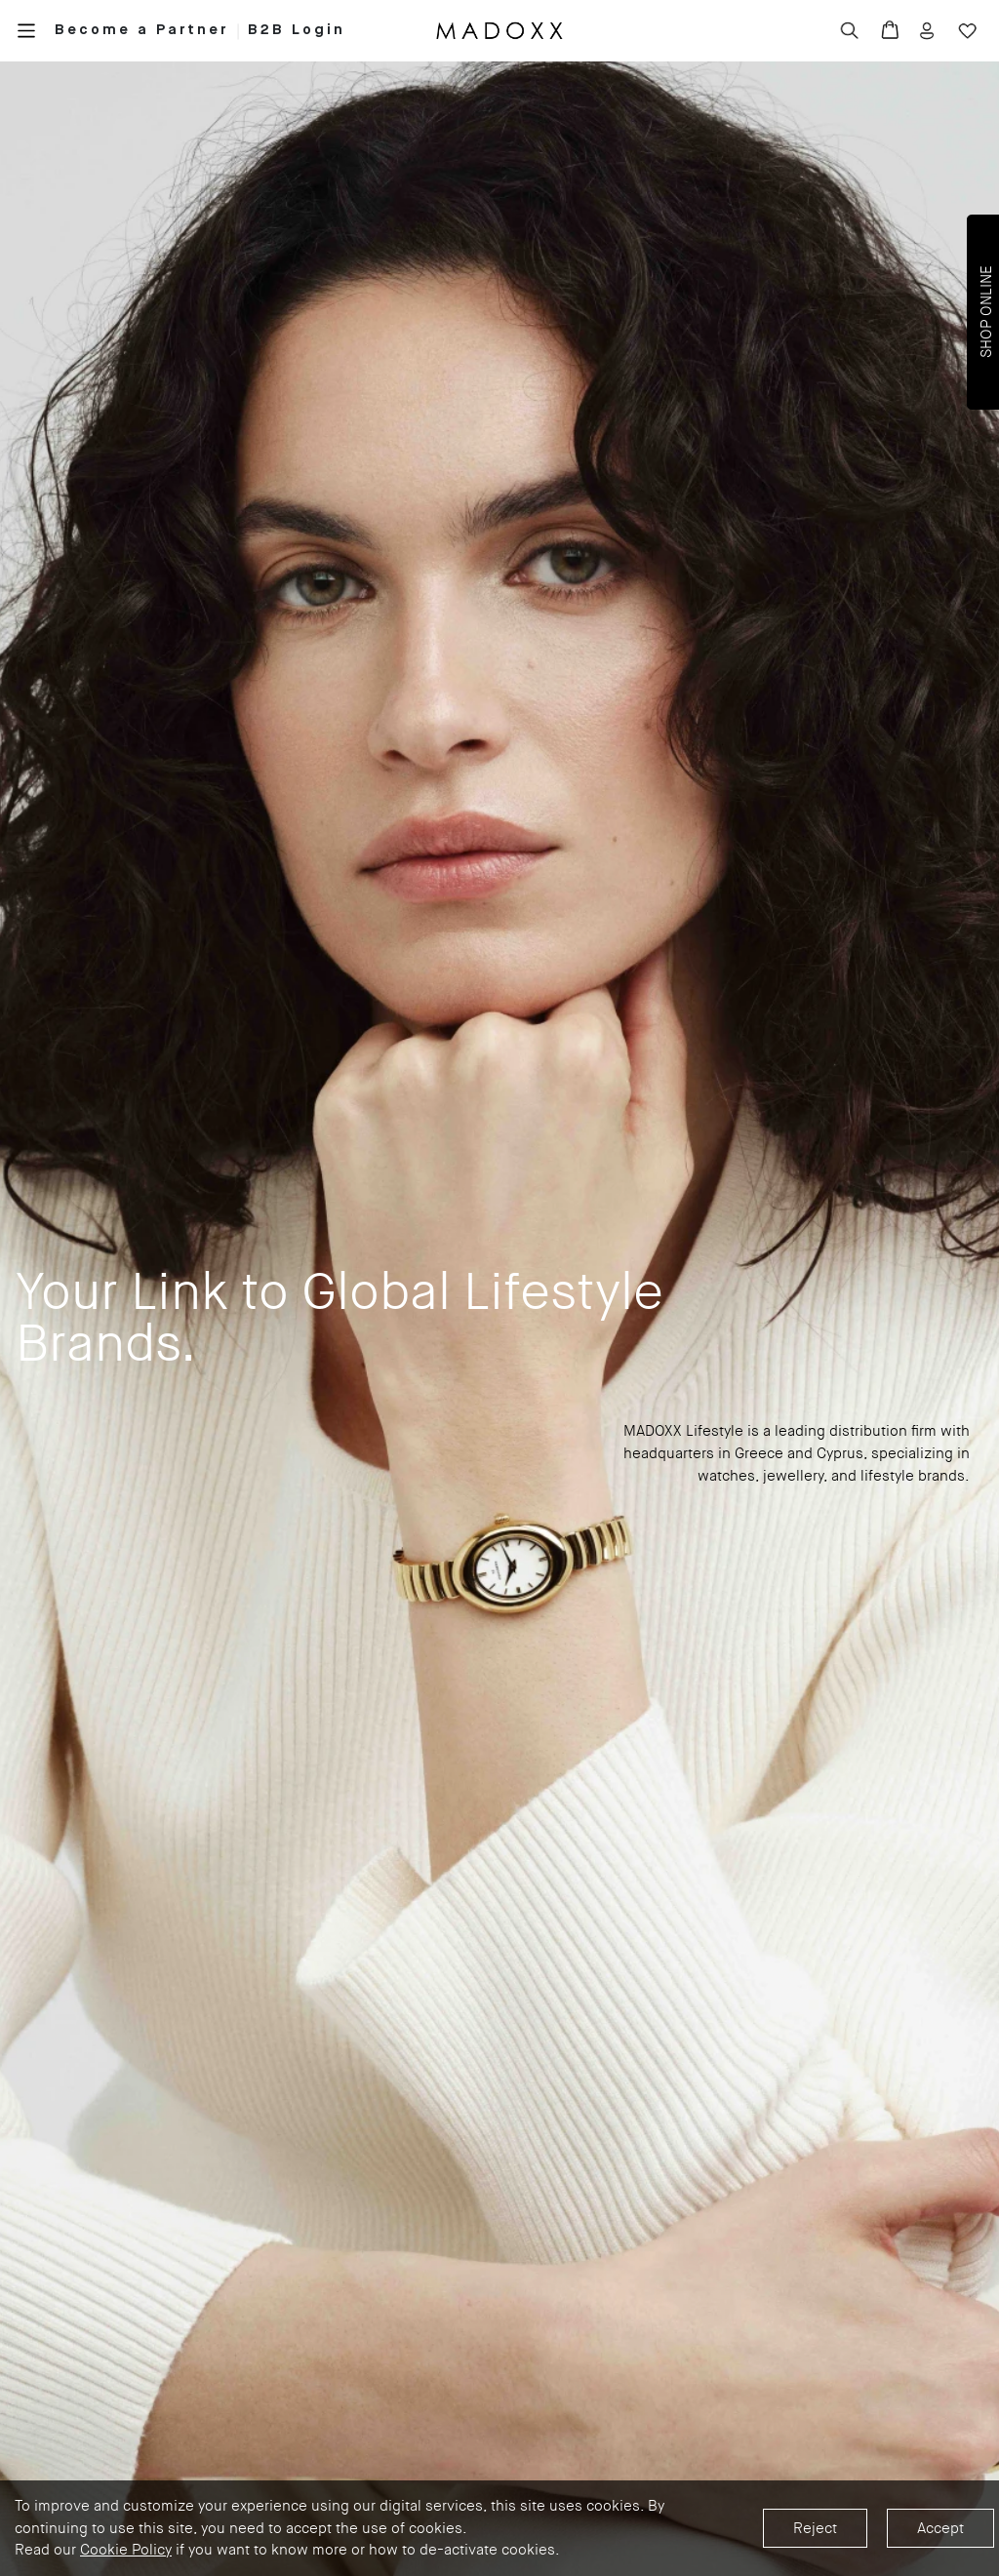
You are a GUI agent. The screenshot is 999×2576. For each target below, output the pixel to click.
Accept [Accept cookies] (940, 2528)
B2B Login (296, 29)
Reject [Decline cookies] (815, 2528)
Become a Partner (141, 29)
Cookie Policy (126, 2549)
